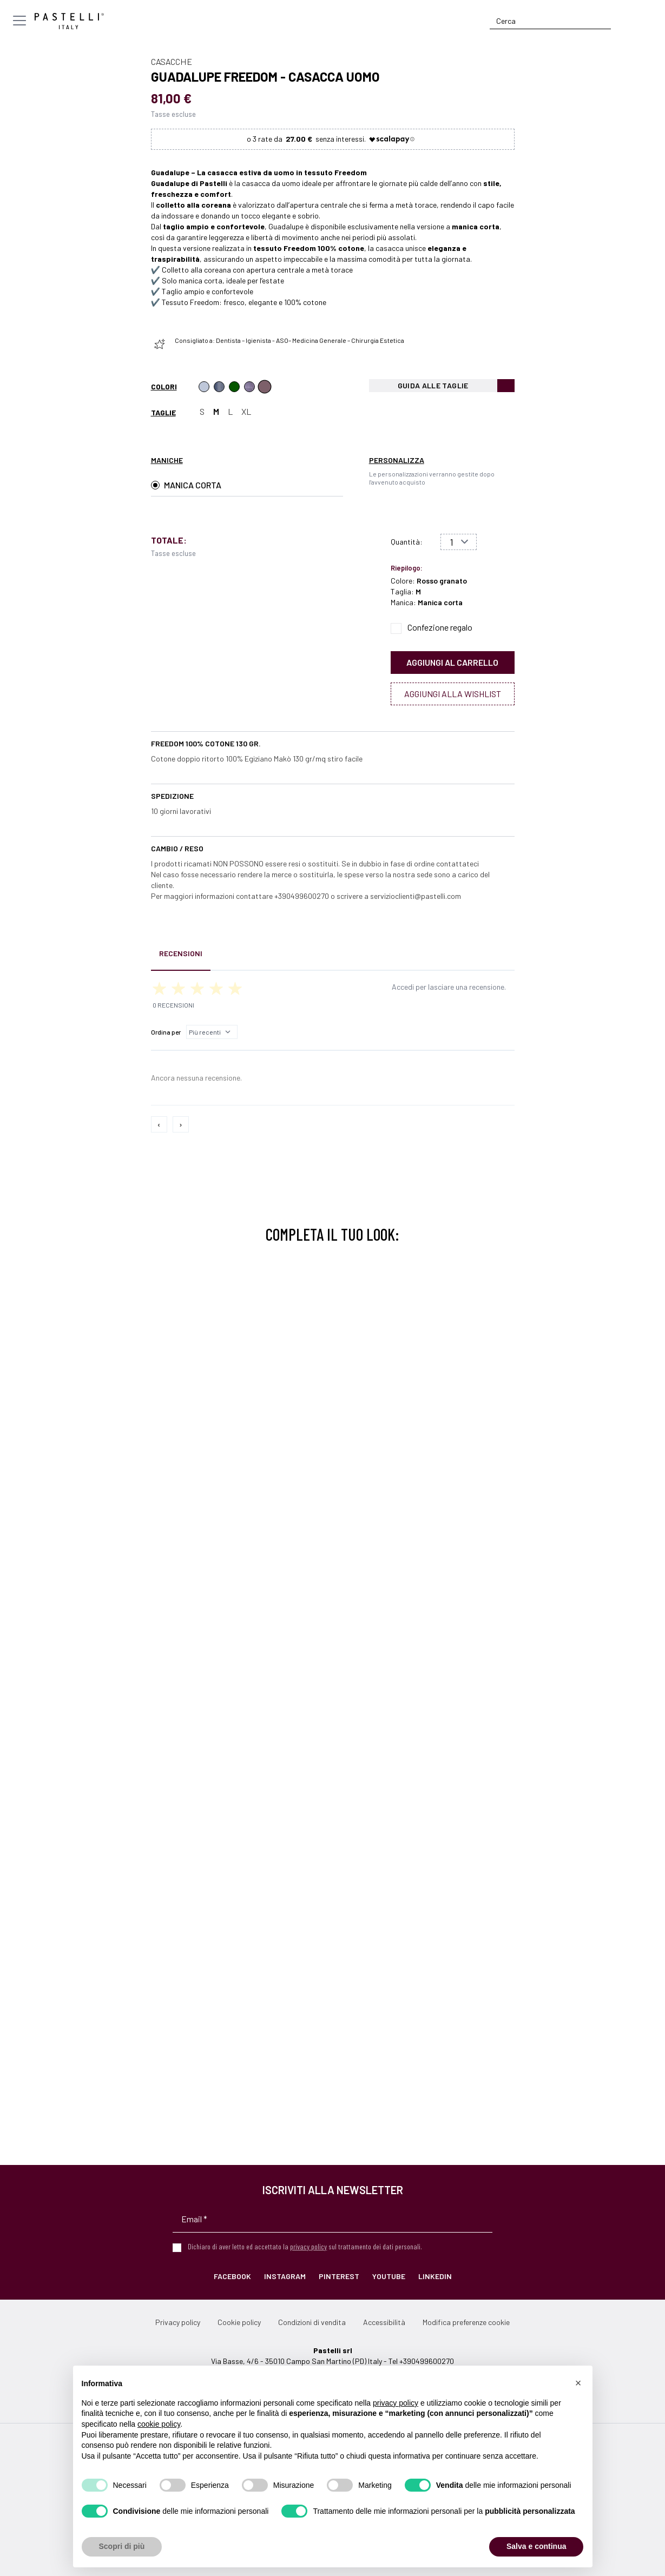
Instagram (285, 2276)
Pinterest (339, 2276)
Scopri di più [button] (122, 2546)
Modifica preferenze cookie (466, 2322)
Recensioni (180, 953)
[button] (578, 2383)
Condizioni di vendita (312, 2322)
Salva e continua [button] (536, 2546)
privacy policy (308, 2246)
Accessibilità (384, 2322)
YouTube (388, 2276)
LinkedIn (435, 2276)
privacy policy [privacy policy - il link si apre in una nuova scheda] (395, 2403)
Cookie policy (239, 2322)
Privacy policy (177, 2322)
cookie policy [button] (158, 2424)
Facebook (232, 2276)
